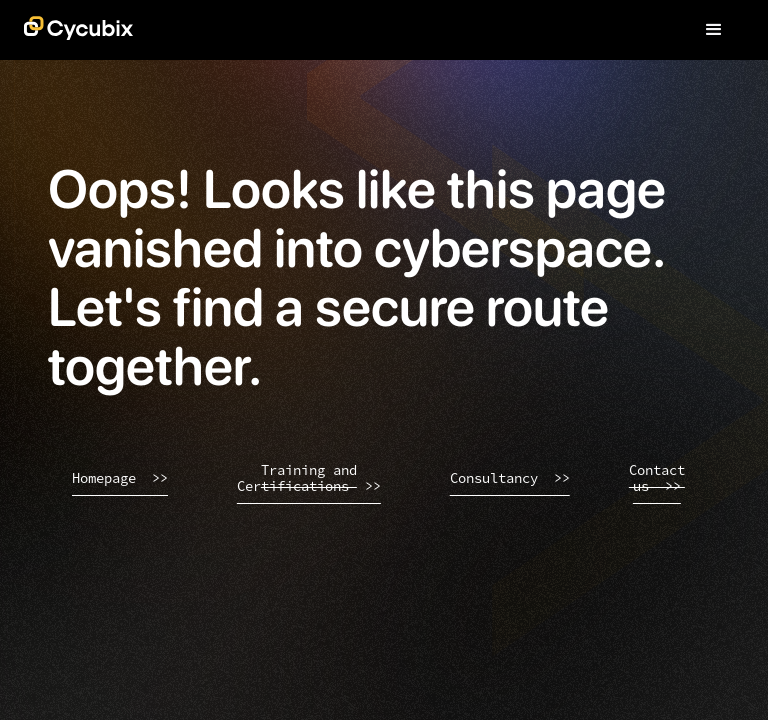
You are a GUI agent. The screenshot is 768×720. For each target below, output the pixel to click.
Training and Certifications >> (309, 478)
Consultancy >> (510, 478)
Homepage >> (120, 478)
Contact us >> (657, 478)
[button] (714, 30)
